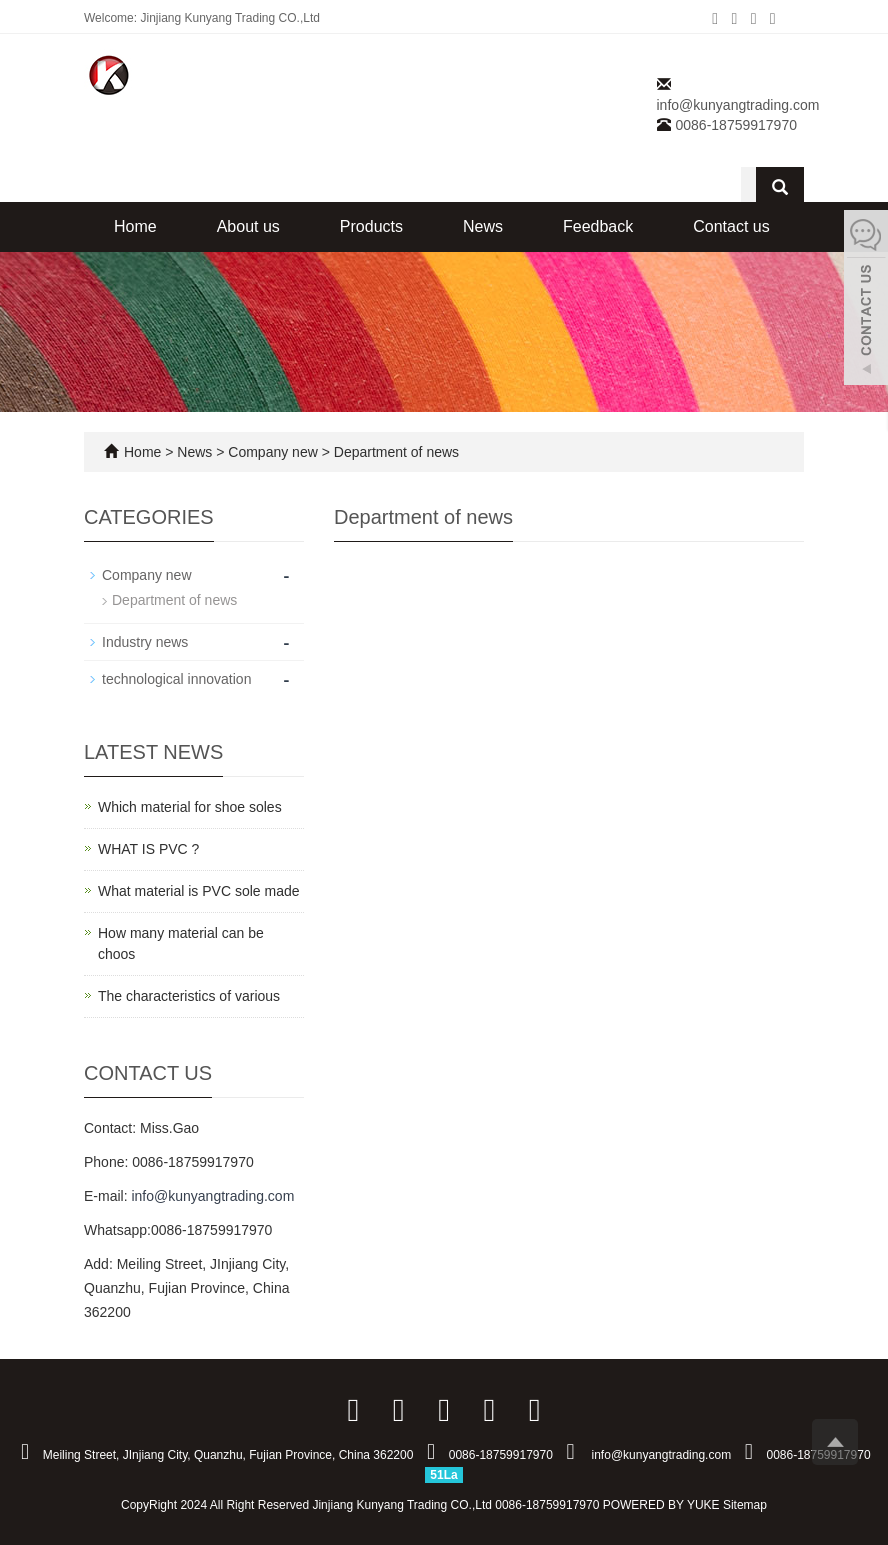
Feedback (598, 226)
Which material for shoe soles (190, 807)
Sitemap (745, 1505)
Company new (272, 452)
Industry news (145, 642)
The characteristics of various (189, 996)
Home (135, 226)
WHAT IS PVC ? (148, 849)
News (483, 226)
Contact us (731, 226)
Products (371, 226)
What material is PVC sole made (199, 891)
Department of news (394, 452)
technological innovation (176, 679)
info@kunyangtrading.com (738, 105)
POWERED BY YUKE (663, 1505)
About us (248, 226)
